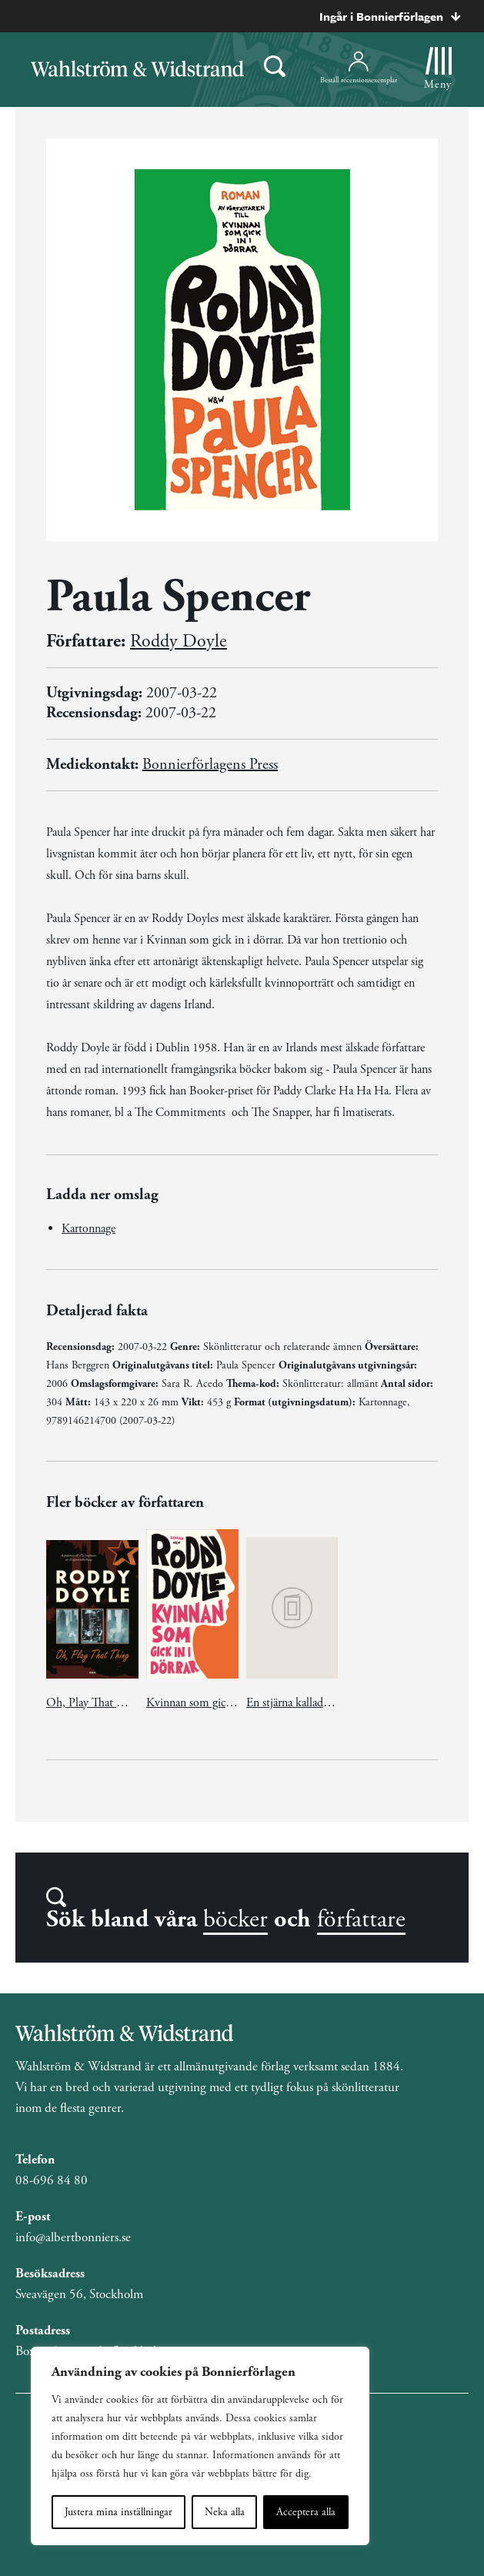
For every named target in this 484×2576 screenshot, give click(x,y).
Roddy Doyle (178, 641)
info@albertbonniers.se (73, 2237)
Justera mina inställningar (118, 2512)
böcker (235, 1919)
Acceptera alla (305, 2512)
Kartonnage (88, 1229)
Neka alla (225, 2512)
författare (361, 1919)
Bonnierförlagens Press (210, 764)
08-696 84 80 (51, 2180)
